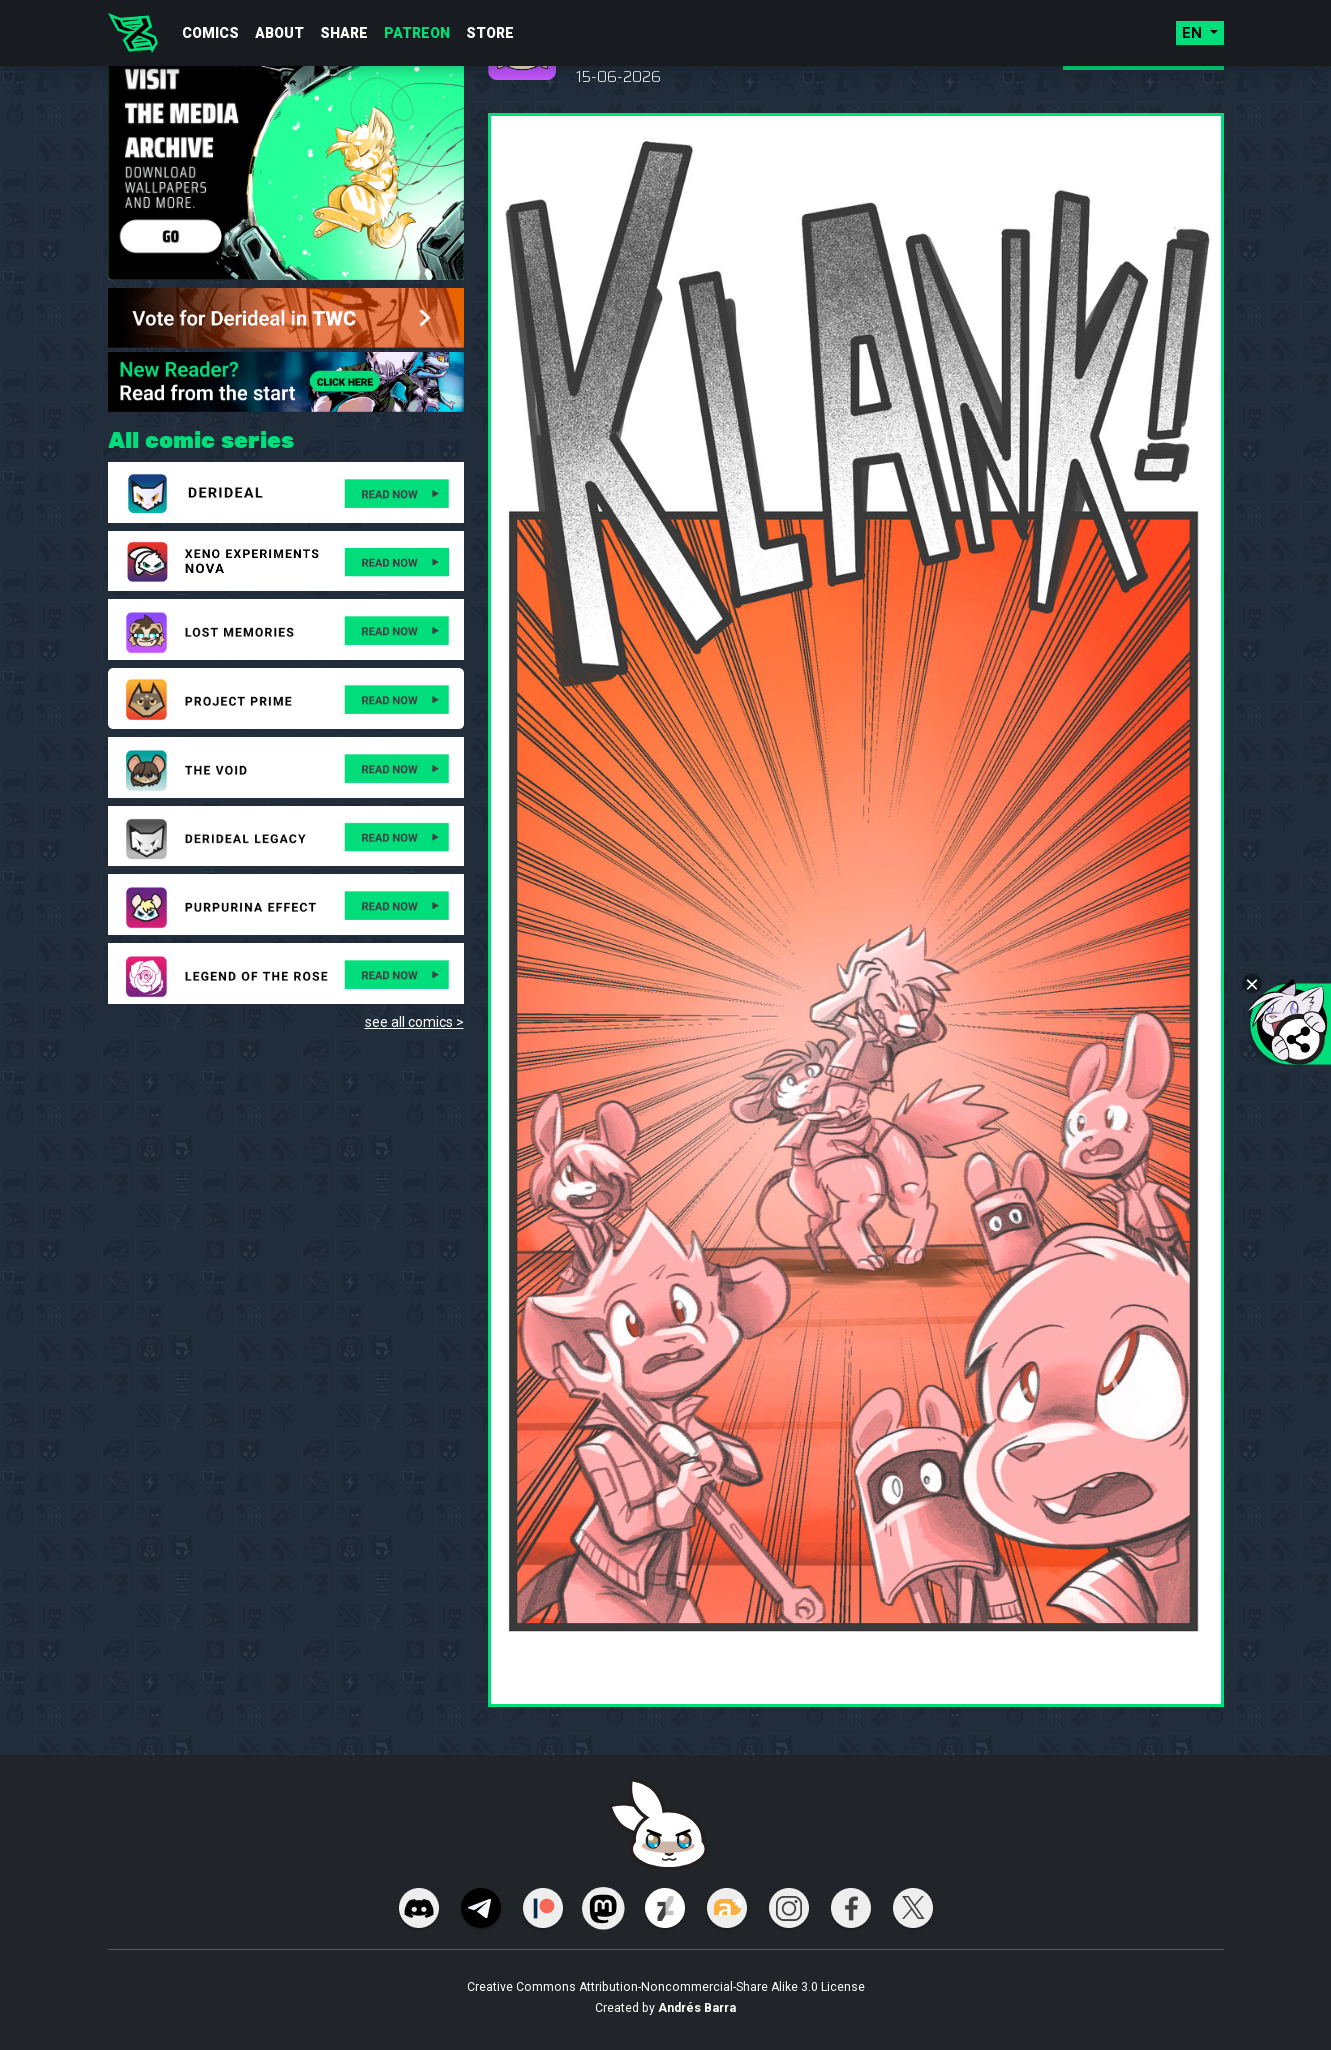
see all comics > (414, 1022)
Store (490, 33)
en (1194, 33)
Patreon (417, 33)
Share (344, 33)
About (279, 33)
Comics (210, 33)
